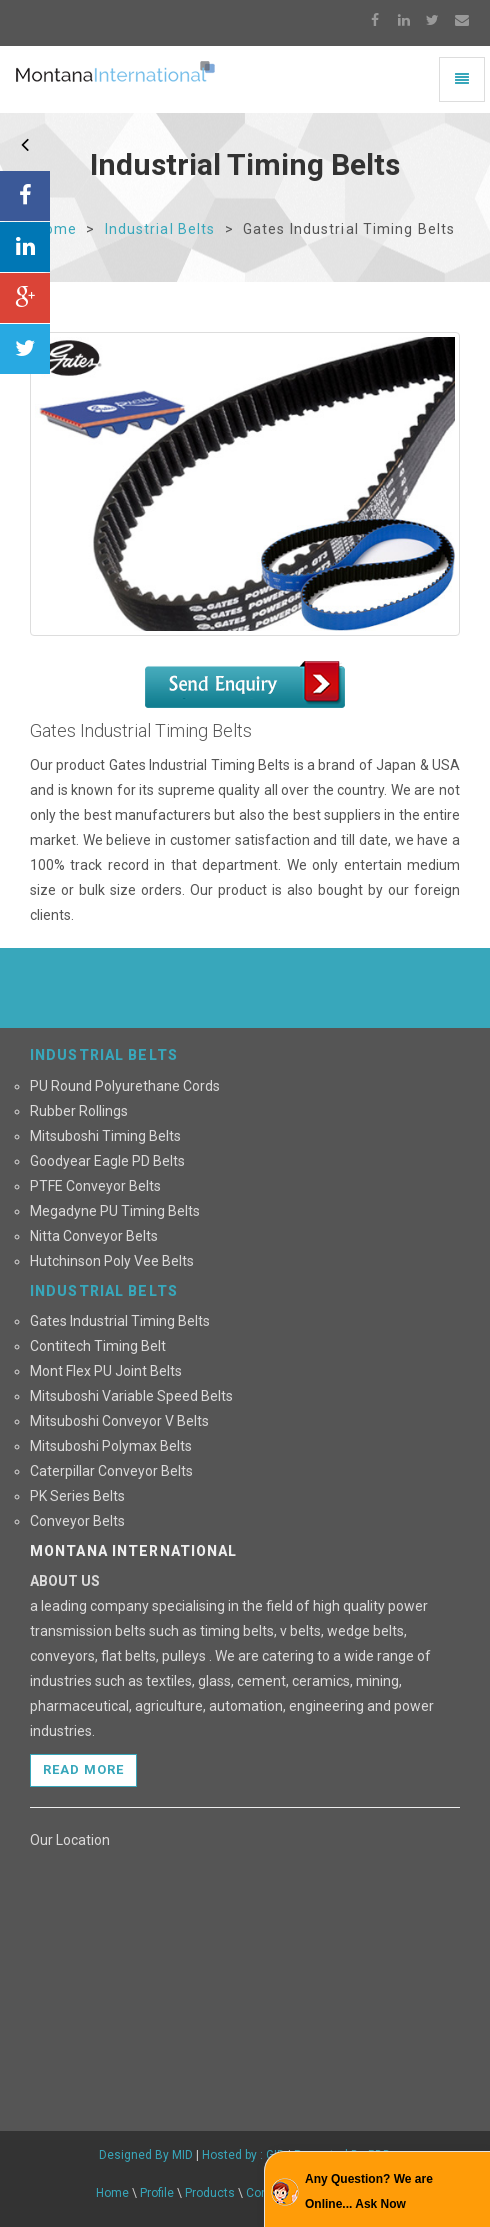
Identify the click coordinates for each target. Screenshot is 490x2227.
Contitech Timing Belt (98, 1346)
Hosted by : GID (245, 2155)
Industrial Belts (160, 229)
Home (56, 229)
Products (210, 2193)
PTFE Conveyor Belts (95, 1186)
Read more (83, 1769)
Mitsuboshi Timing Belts (105, 1136)
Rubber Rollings (79, 1111)
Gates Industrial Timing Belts (120, 1321)
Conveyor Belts (77, 1521)
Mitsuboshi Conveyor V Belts (119, 1421)
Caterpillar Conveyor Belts (111, 1471)
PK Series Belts (77, 1496)
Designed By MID (146, 2155)
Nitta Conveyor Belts (94, 1236)
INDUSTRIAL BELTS (104, 1055)
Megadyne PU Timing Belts (115, 1211)
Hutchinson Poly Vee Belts (112, 1261)
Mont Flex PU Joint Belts (106, 1371)
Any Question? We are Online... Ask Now (369, 2191)
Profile (157, 2193)
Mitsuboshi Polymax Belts (111, 1446)
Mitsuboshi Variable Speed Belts (131, 1396)
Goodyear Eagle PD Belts (107, 1161)
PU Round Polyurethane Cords (125, 1086)
